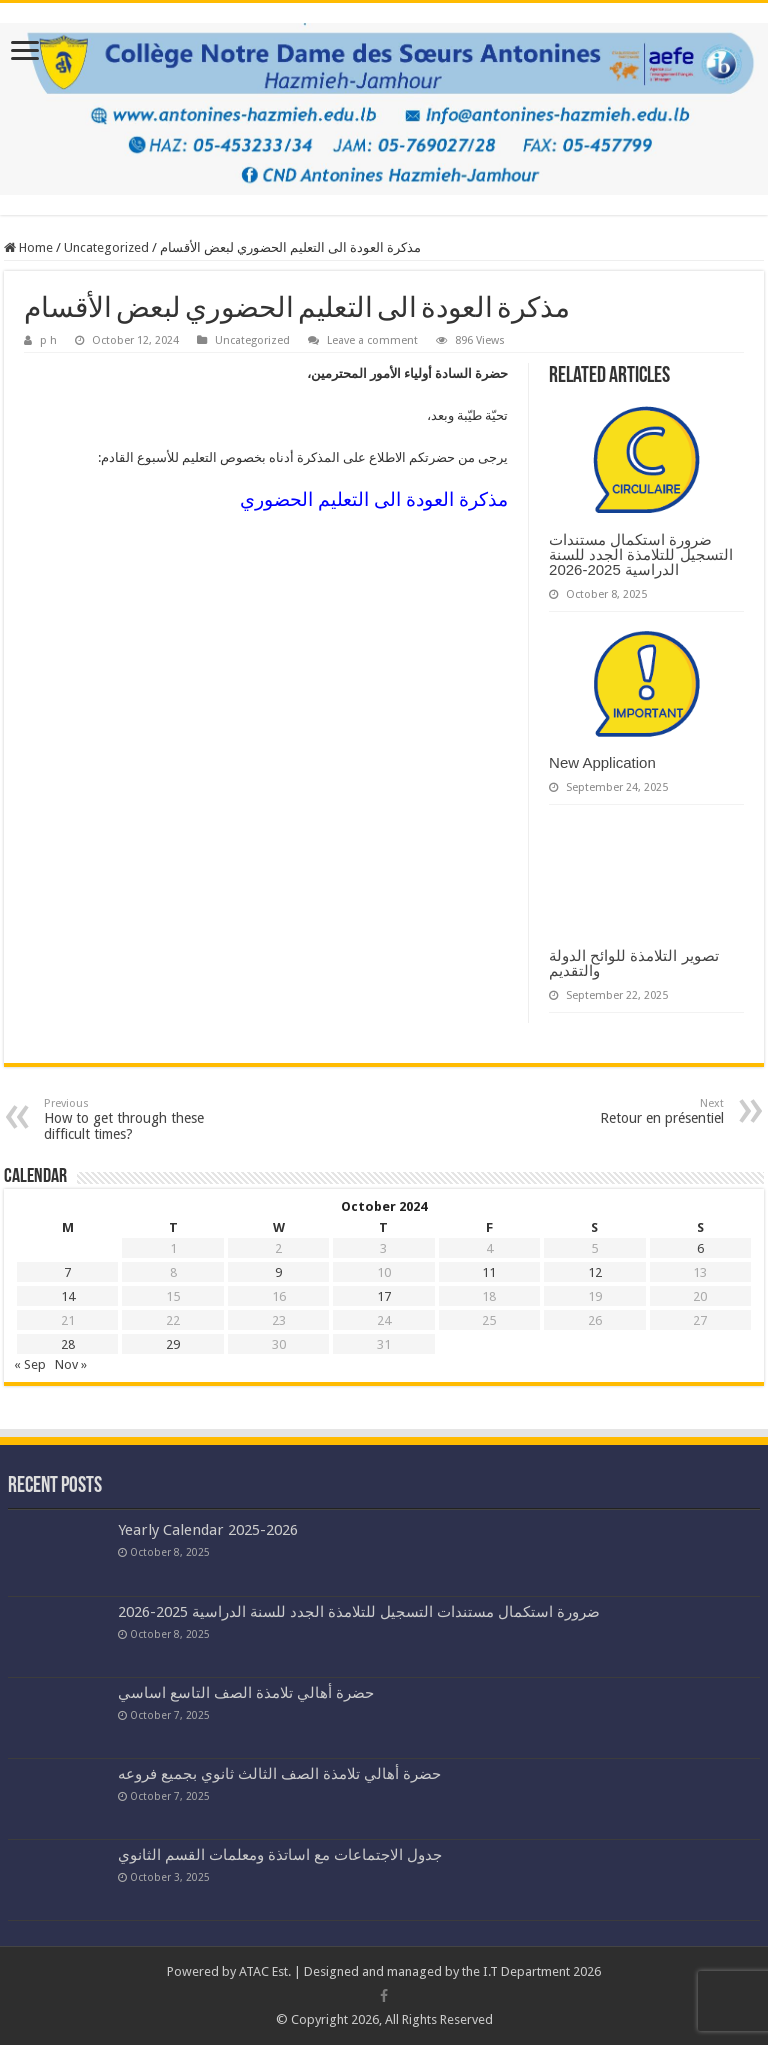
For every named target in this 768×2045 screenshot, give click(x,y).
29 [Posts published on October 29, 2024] (173, 1344)
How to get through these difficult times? (146, 1119)
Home (28, 247)
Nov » (71, 1364)
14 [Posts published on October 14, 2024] (68, 1296)
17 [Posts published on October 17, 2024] (384, 1296)
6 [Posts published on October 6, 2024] (700, 1248)
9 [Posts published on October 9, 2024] (278, 1272)
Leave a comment (372, 340)
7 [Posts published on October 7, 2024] (67, 1272)
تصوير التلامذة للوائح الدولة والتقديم (634, 963)
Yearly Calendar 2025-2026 (208, 1530)
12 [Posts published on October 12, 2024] (595, 1272)
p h (48, 340)
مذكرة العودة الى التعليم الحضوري (374, 499)
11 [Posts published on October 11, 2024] (489, 1272)
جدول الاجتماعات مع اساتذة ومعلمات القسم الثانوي (280, 1855)
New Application (602, 762)
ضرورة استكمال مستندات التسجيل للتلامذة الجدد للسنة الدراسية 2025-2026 (641, 554)
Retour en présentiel (621, 1111)
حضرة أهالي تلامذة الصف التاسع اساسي (246, 1693)
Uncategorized (106, 247)
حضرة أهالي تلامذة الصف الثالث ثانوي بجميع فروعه (279, 1774)
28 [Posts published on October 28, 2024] (68, 1344)
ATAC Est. (265, 1971)
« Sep (30, 1364)
